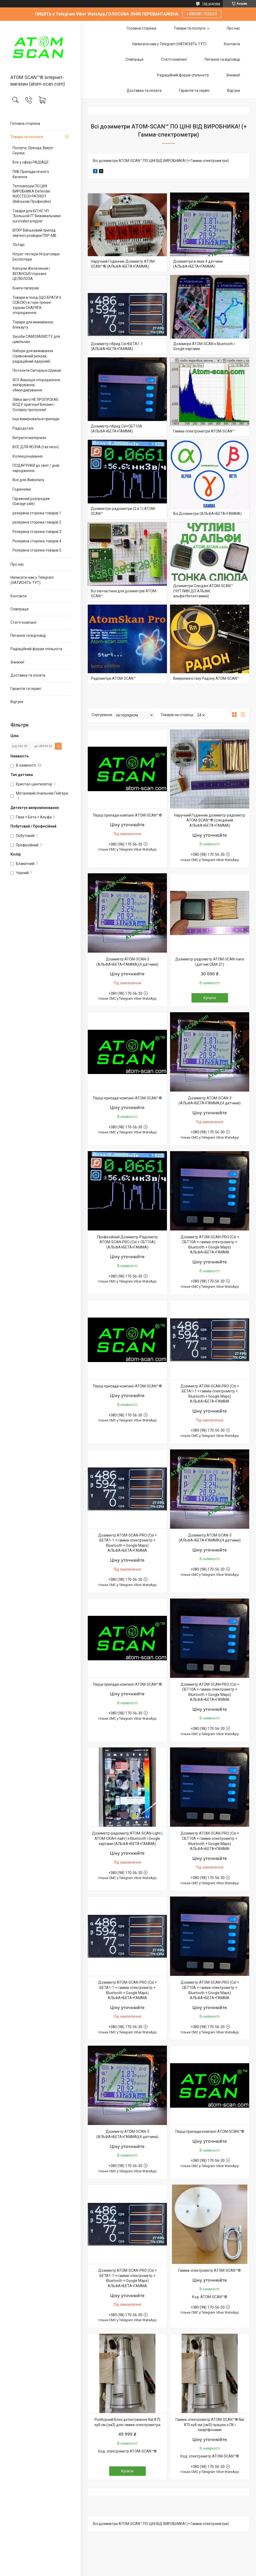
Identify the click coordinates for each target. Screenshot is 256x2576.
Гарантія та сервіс (25, 689)
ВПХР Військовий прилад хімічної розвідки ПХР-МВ (34, 233)
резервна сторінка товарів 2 (37, 522)
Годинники (22, 489)
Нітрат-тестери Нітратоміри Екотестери (36, 256)
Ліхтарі (19, 245)
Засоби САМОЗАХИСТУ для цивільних (36, 339)
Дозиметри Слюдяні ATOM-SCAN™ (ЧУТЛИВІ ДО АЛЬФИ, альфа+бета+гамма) (203, 591)
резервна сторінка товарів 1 (37, 513)
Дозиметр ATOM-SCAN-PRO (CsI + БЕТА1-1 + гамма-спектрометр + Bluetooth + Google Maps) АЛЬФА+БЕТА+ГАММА (210, 1394)
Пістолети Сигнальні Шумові (37, 370)
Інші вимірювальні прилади (36, 419)
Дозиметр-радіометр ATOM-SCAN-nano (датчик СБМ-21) (209, 961)
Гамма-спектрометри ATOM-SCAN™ (204, 431)
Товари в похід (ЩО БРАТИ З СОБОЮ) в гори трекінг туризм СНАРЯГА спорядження (37, 305)
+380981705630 (202, 14)
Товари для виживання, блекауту (33, 324)
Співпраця (19, 609)
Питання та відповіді (28, 635)
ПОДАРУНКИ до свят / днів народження (36, 468)
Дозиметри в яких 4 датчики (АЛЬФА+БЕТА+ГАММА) (198, 264)
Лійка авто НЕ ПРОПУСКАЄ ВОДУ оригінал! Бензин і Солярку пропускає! (36, 404)
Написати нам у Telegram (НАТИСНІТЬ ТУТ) (32, 580)
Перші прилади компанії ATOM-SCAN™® (127, 815)
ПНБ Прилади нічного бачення (31, 174)
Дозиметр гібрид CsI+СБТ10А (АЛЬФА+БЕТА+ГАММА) (116, 429)
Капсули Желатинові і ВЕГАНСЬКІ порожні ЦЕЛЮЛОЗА (31, 273)
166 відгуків (211, 3)
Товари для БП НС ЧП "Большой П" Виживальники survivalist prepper (37, 216)
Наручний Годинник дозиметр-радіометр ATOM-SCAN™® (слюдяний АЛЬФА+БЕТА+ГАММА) (209, 820)
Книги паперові (26, 288)
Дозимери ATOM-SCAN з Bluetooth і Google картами (204, 346)
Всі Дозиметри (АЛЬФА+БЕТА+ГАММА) (207, 513)
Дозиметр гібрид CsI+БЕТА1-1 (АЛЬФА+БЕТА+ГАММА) (117, 346)
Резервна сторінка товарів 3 (37, 532)
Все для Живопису (28, 480)
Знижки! (17, 662)
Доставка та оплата (27, 675)
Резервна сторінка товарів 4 (37, 541)
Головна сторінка (25, 123)
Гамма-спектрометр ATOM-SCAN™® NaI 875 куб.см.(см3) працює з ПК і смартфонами (210, 2424)
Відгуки (16, 702)
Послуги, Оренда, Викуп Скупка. (33, 150)
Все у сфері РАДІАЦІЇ (30, 162)
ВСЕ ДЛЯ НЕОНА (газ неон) (36, 447)
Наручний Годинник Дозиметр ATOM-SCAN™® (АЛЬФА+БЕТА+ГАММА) (123, 264)
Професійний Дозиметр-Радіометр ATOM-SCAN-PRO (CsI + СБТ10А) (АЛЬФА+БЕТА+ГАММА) (127, 1242)
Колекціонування (28, 456)
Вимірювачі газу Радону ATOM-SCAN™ (206, 678)
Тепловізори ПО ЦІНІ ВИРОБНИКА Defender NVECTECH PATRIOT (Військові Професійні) (32, 194)
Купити (209, 998)
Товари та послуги (26, 137)
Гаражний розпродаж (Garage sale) (31, 501)
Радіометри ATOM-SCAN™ (113, 678)
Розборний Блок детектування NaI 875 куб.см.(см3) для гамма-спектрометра (127, 2422)
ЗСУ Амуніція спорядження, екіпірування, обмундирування (37, 385)
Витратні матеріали (29, 438)
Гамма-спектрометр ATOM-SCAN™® (209, 2270)
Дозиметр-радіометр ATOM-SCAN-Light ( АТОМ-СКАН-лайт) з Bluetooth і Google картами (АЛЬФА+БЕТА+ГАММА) (127, 1838)
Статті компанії (23, 622)
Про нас (17, 564)
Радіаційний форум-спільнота (36, 649)
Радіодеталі (23, 428)
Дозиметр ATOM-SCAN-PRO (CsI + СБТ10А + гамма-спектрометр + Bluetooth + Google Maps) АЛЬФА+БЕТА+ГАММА (210, 1245)
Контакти (18, 596)
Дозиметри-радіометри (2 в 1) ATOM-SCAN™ (123, 511)
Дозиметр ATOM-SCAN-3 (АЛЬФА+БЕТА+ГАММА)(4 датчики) (127, 961)
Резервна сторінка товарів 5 (37, 550)
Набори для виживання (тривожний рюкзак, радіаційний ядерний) (33, 356)
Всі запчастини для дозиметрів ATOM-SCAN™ (124, 593)
